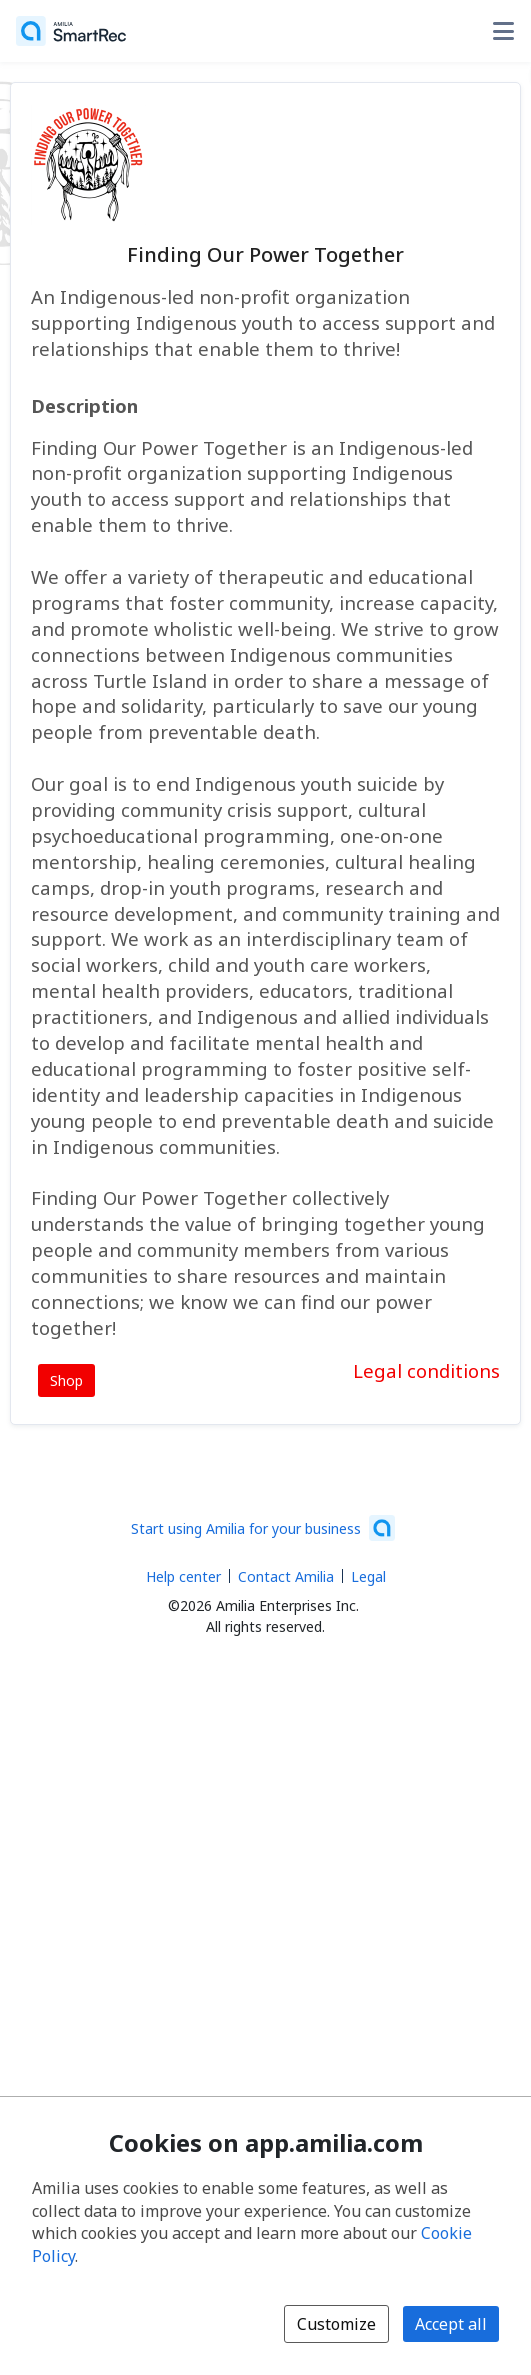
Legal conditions (426, 1370)
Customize (336, 2324)
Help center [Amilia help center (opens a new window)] (183, 1576)
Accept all (451, 2324)
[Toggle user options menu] (503, 31)
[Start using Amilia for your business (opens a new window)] (263, 1528)
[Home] (71, 31)
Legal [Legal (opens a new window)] (368, 1576)
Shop (66, 1380)
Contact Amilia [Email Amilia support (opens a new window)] (286, 1576)
